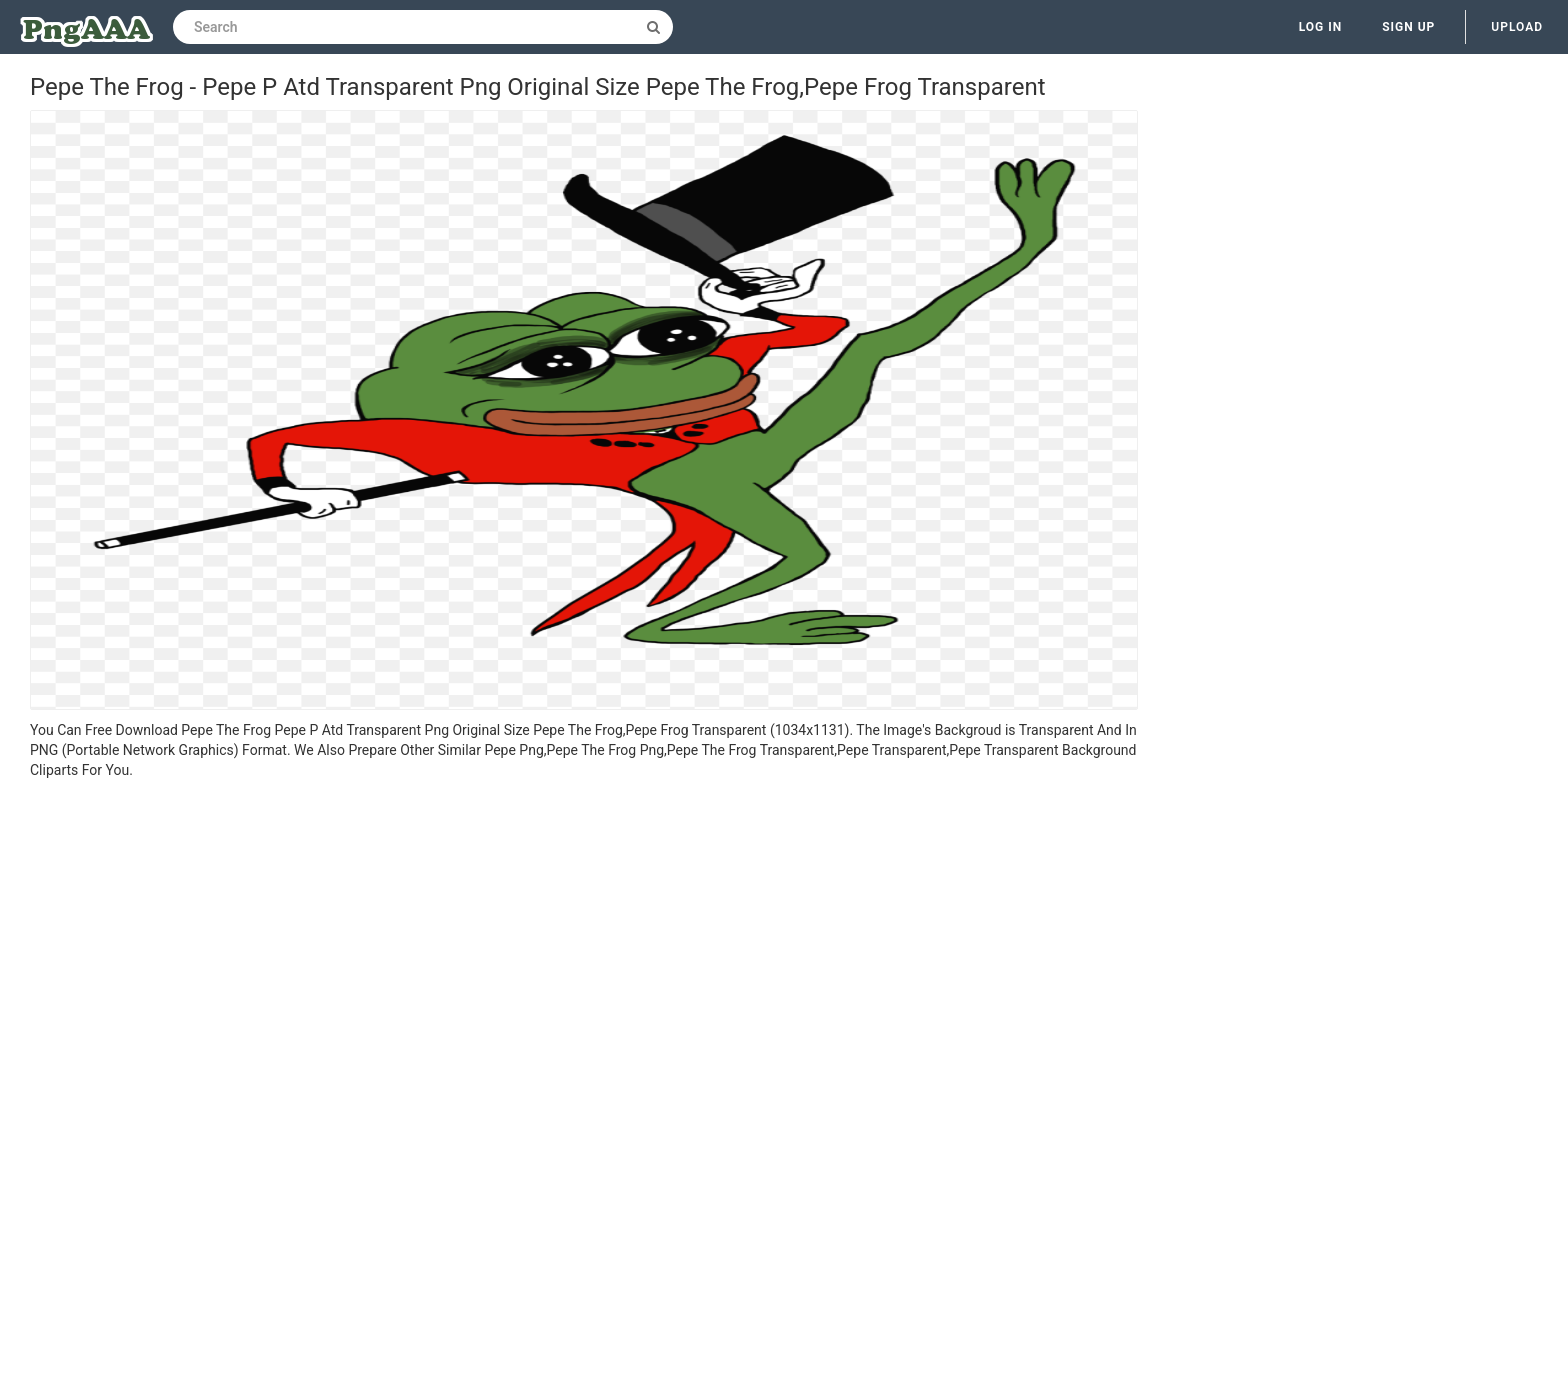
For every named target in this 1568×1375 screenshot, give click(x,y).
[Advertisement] (584, 930)
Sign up (1408, 27)
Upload (1517, 27)
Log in (1321, 27)
